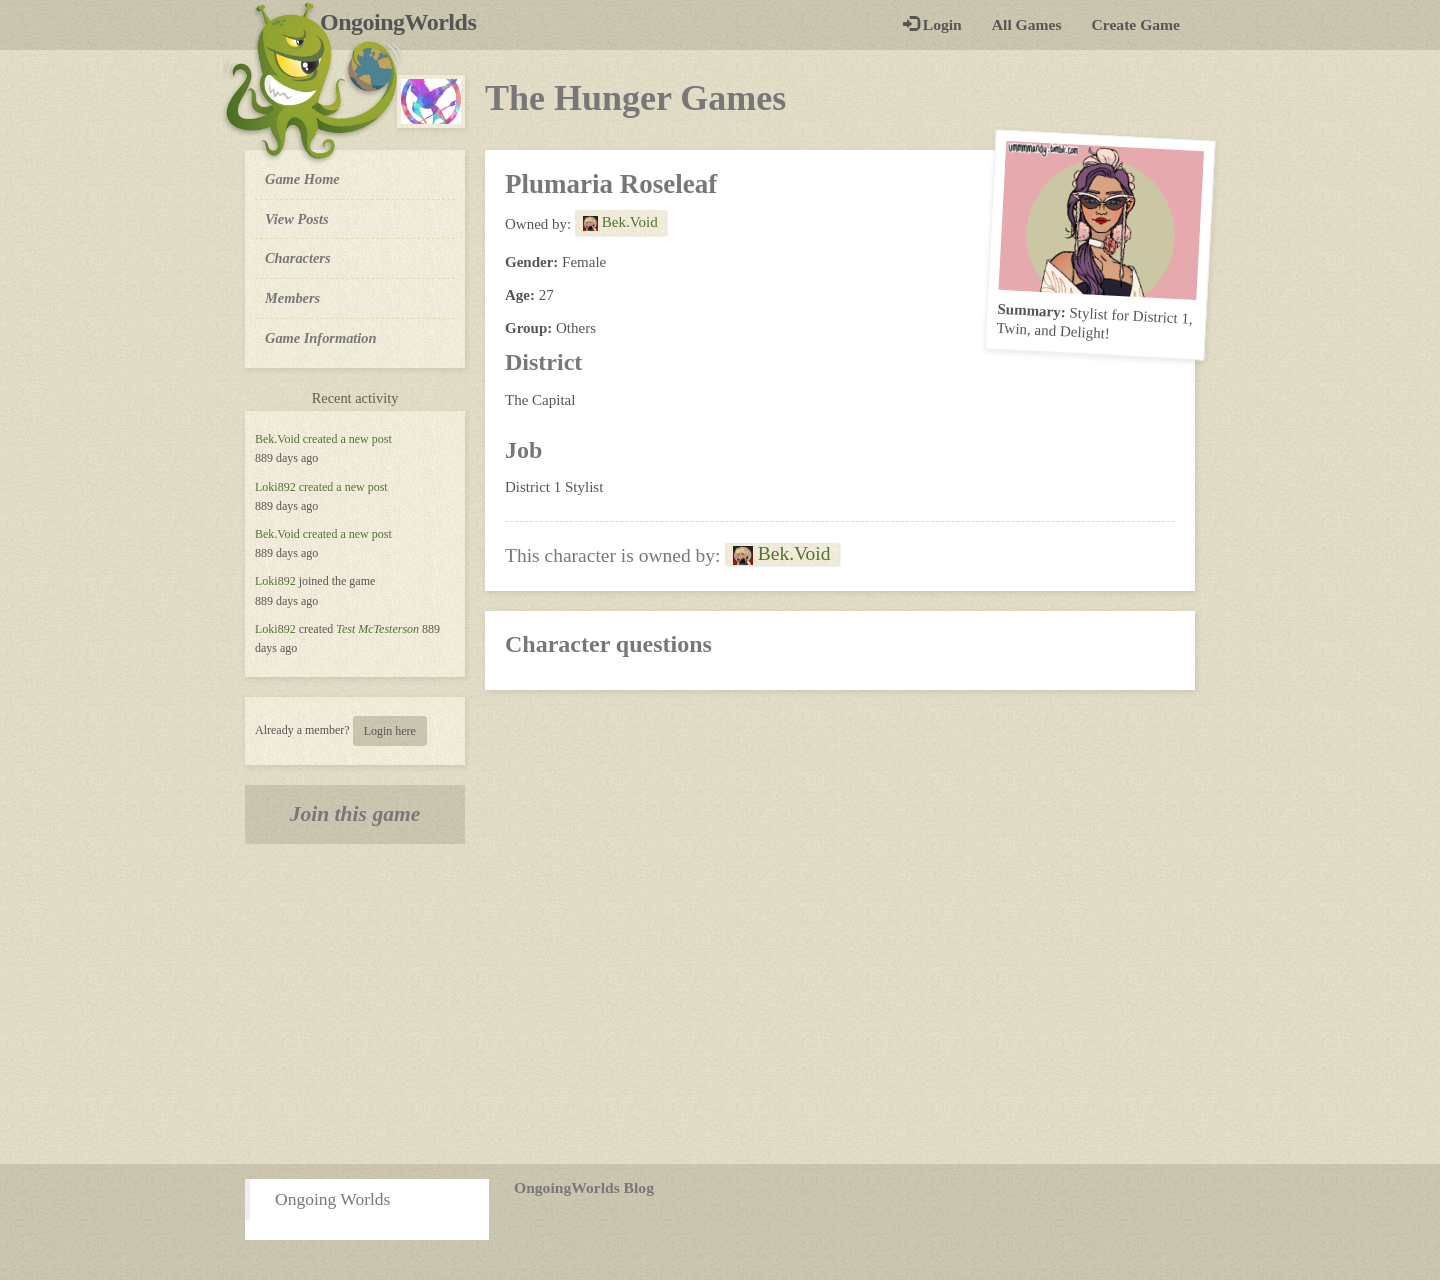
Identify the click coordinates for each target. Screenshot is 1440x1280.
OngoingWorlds (405, 22)
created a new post (347, 439)
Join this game (355, 814)
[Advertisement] (720, 1004)
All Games (1027, 24)
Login (932, 24)
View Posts (297, 219)
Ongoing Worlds (332, 1199)
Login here (390, 731)
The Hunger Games (635, 98)
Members (292, 298)
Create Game (1136, 24)
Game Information (321, 338)
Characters (297, 257)
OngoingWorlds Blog (584, 1187)
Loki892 (275, 487)
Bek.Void (277, 439)
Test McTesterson (377, 629)
